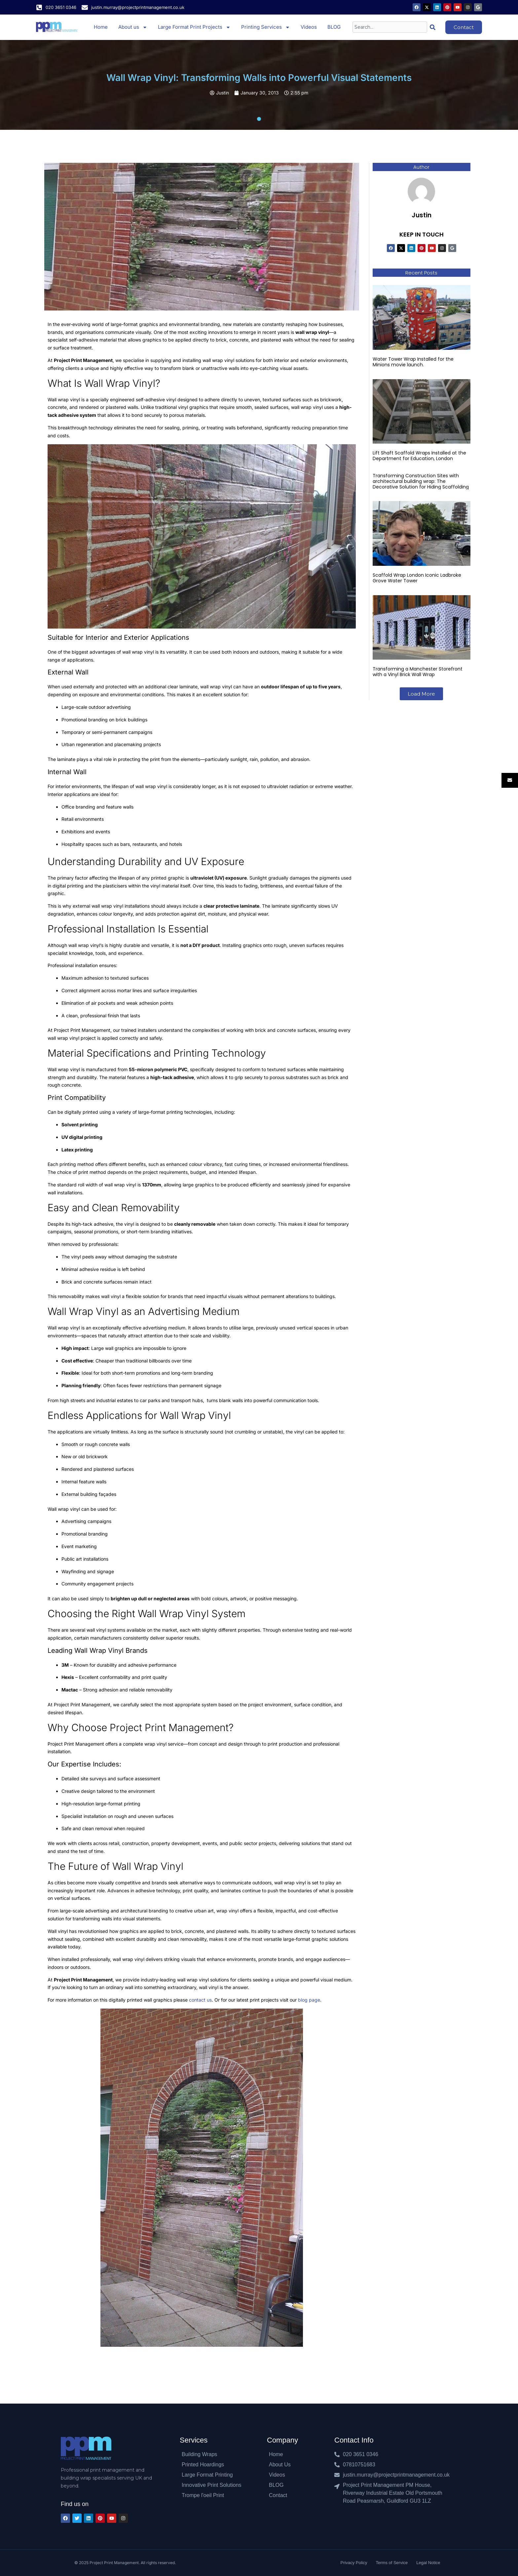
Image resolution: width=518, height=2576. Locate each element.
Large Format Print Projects (194, 27)
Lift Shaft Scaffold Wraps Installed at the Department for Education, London (419, 456)
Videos (309, 27)
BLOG (334, 27)
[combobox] (389, 27)
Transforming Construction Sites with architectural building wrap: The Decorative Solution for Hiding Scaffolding (421, 481)
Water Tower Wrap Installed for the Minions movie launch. (413, 362)
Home (101, 27)
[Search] (434, 27)
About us (132, 27)
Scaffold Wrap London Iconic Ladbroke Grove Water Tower (417, 578)
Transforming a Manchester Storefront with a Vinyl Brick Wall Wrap (417, 672)
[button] (421, 693)
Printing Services (265, 27)
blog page (309, 2000)
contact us (200, 2000)
